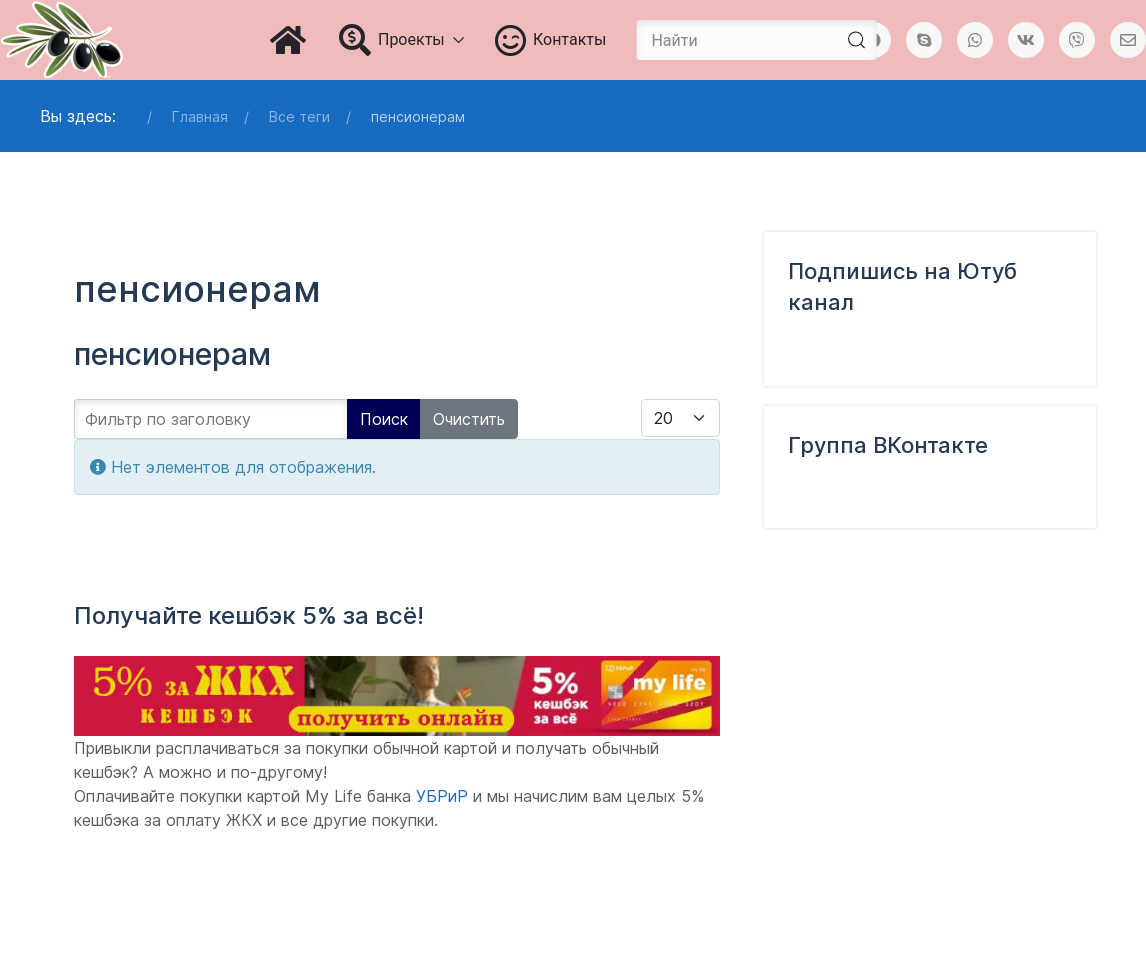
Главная (200, 116)
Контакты (551, 40)
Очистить (469, 419)
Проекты (402, 40)
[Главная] (289, 40)
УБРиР (442, 796)
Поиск (384, 419)
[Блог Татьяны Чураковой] (61, 40)
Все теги (299, 116)
